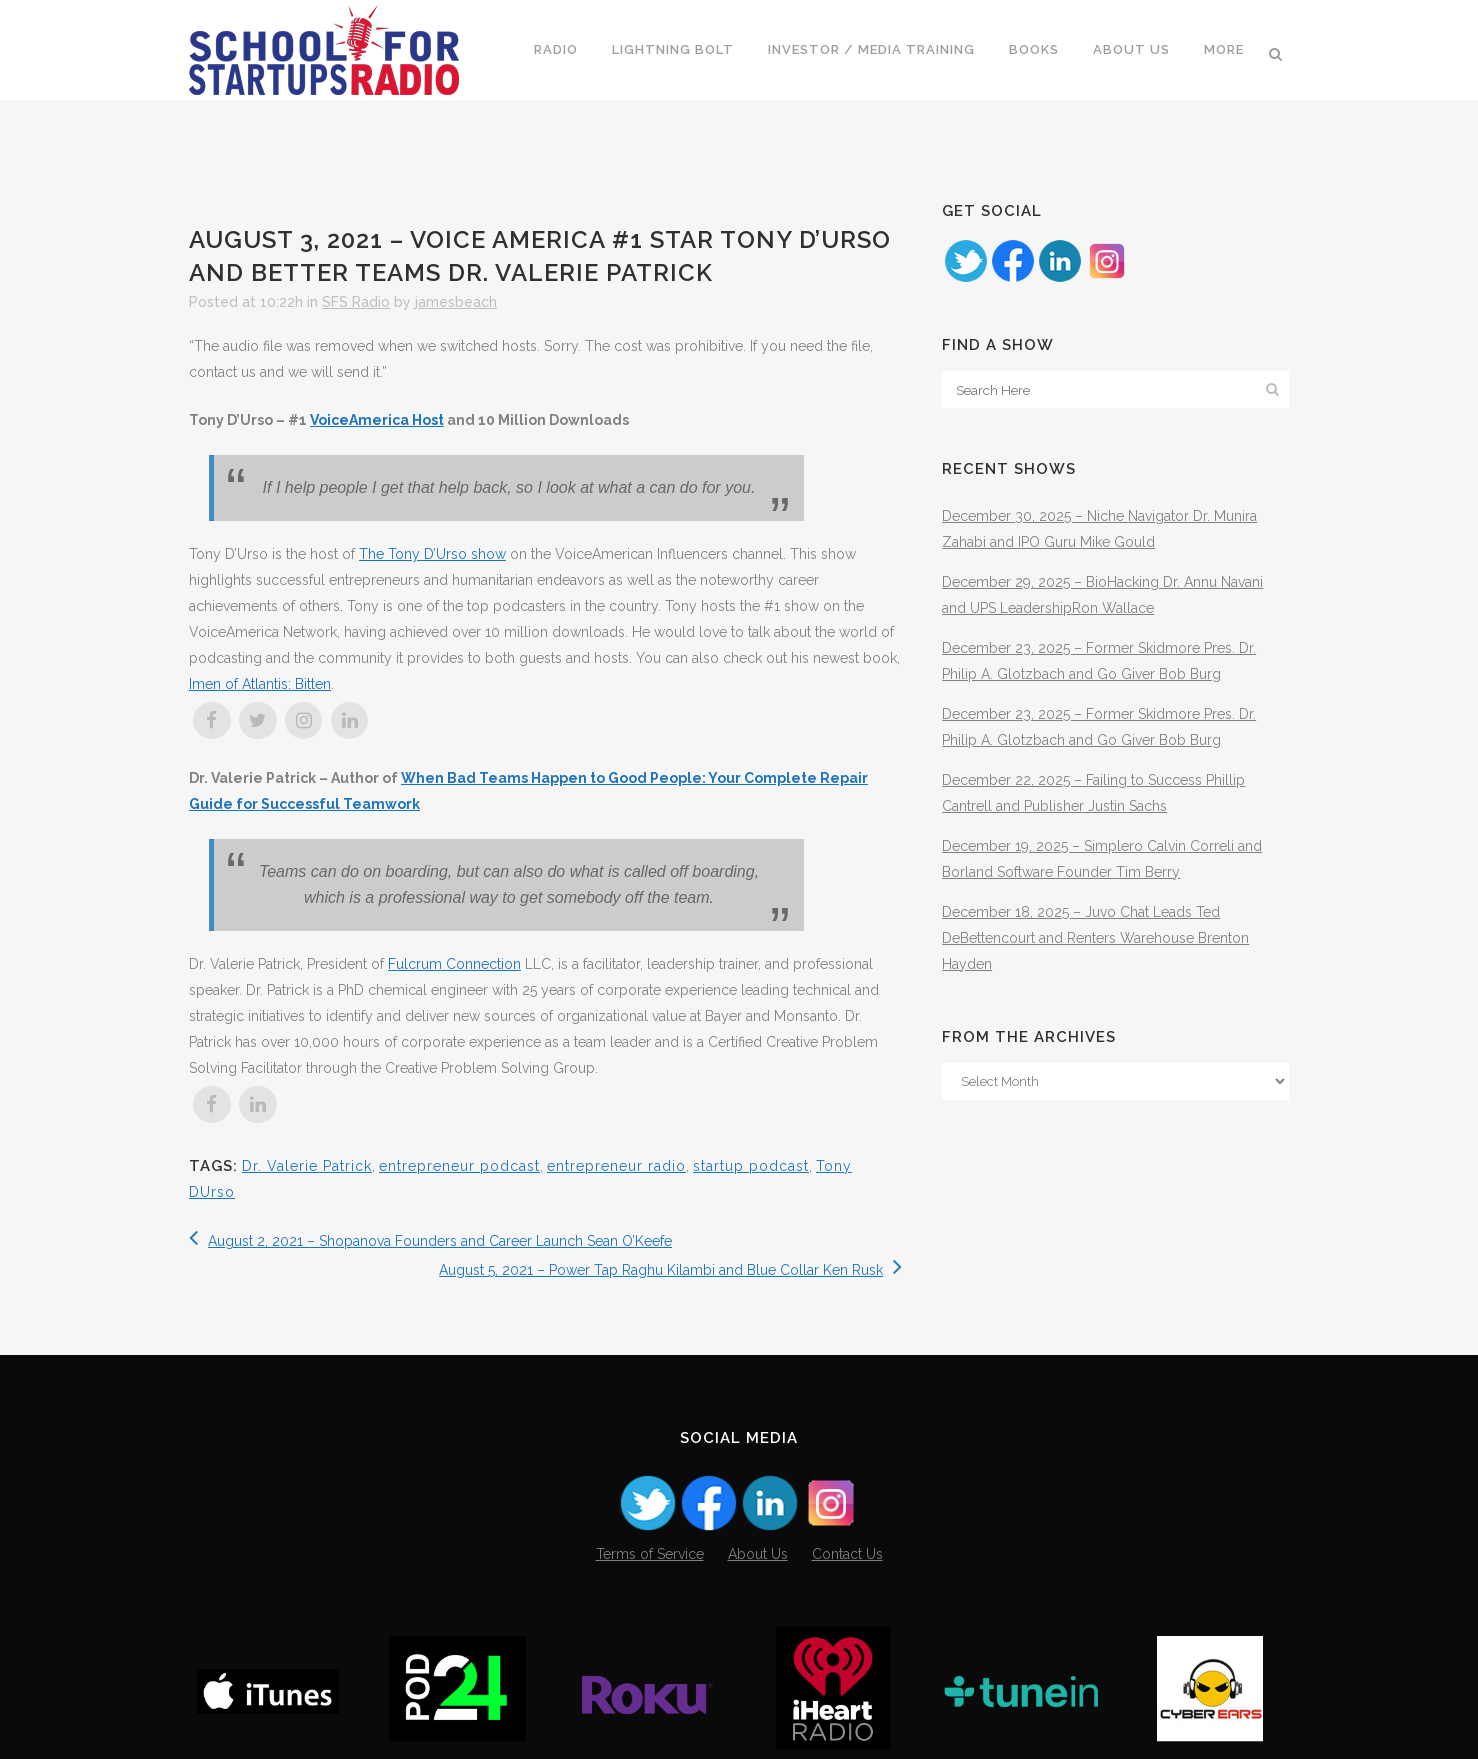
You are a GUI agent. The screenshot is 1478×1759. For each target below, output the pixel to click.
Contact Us (847, 1554)
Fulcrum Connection (454, 964)
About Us (758, 1554)
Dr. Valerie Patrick (307, 1166)
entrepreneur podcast (459, 1166)
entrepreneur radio (616, 1166)
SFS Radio (356, 302)
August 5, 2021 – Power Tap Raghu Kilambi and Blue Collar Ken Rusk (670, 1270)
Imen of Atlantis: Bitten (260, 684)
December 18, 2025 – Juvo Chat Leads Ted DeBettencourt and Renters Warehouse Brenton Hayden (1095, 938)
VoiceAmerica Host (377, 420)
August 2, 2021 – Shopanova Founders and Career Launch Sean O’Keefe (430, 1241)
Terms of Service (650, 1554)
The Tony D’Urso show (432, 554)
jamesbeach (456, 302)
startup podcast (751, 1166)
